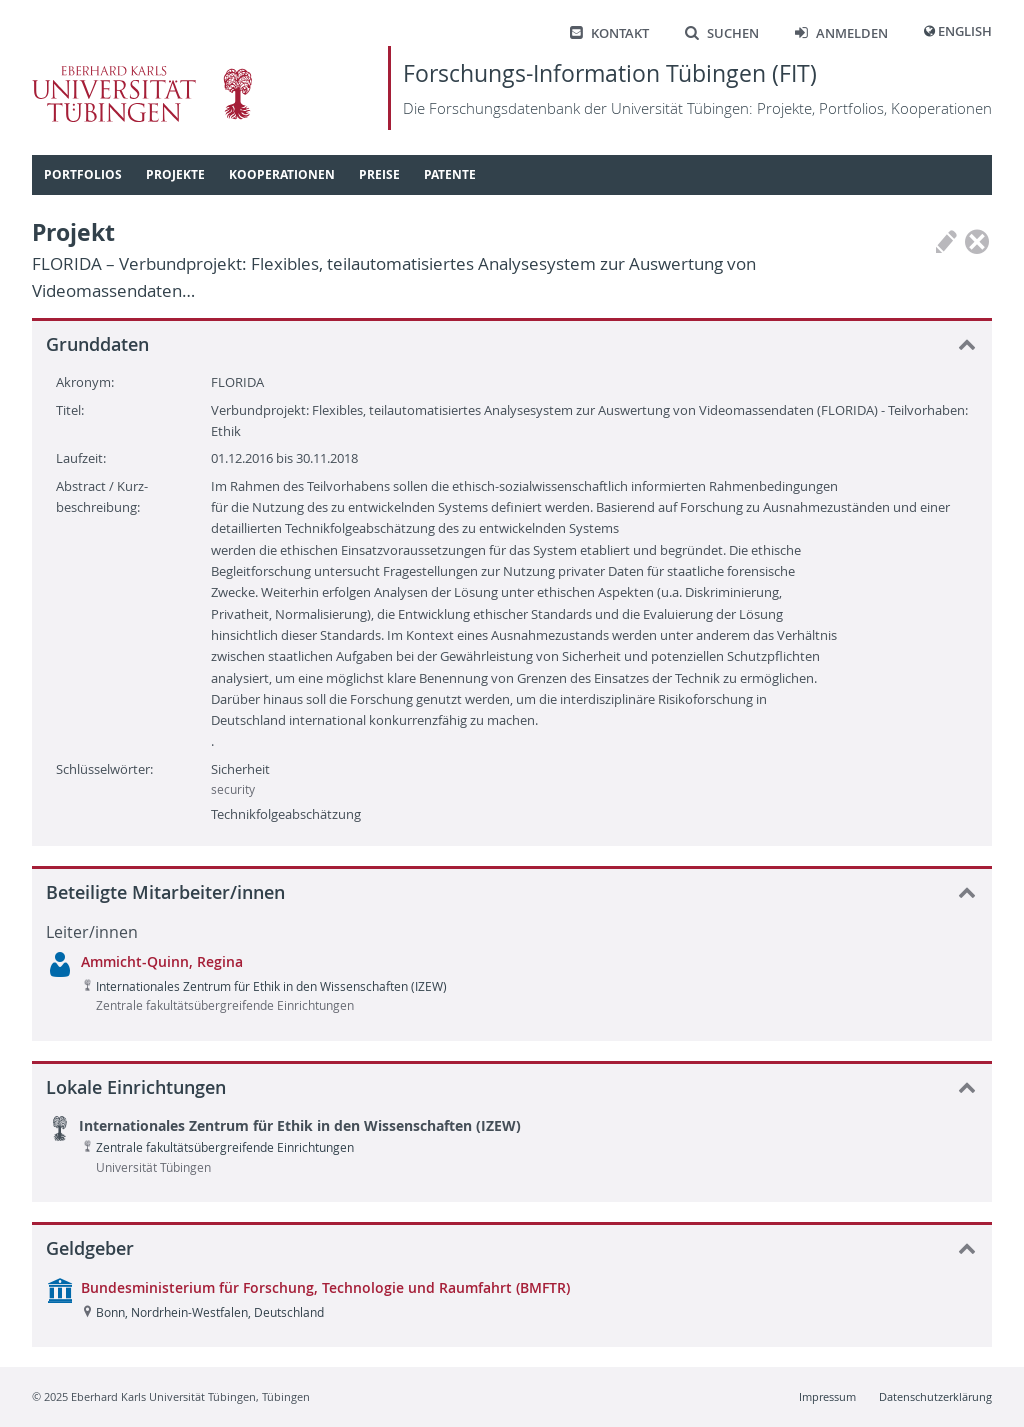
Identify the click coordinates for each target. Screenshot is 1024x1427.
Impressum (827, 1396)
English (965, 31)
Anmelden (841, 33)
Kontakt (609, 33)
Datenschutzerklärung (935, 1396)
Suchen (722, 33)
